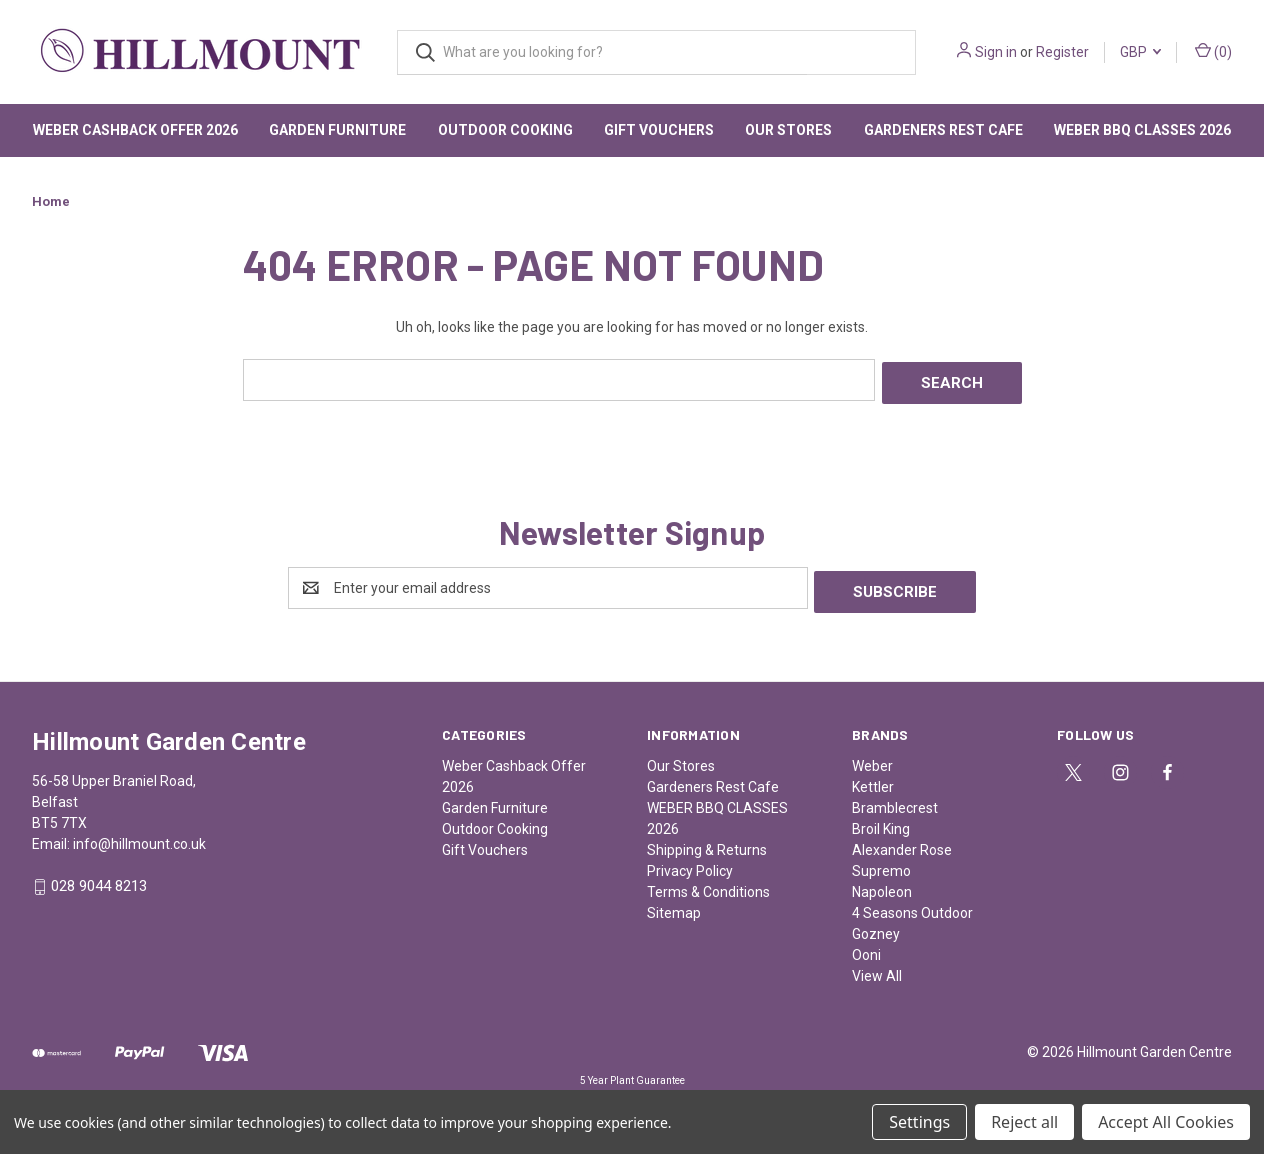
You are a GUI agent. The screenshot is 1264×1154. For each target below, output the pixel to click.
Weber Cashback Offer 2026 (135, 130)
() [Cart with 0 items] (1213, 51)
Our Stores (788, 130)
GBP (1140, 52)
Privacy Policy (690, 863)
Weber (872, 758)
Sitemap (674, 905)
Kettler (873, 779)
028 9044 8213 (99, 879)
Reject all (1024, 1122)
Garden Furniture (337, 130)
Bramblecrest (895, 800)
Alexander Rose (902, 842)
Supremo (881, 863)
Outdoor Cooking (505, 130)
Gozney (876, 926)
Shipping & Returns (707, 842)
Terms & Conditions (708, 884)
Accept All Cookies (1166, 1122)
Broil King (881, 821)
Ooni (866, 947)
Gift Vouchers (659, 130)
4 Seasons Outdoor (912, 905)
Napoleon (882, 884)
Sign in (996, 52)
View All (877, 968)
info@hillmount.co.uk (139, 836)
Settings (919, 1122)
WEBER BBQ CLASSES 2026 (1142, 130)
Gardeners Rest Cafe (943, 130)
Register (1062, 52)
